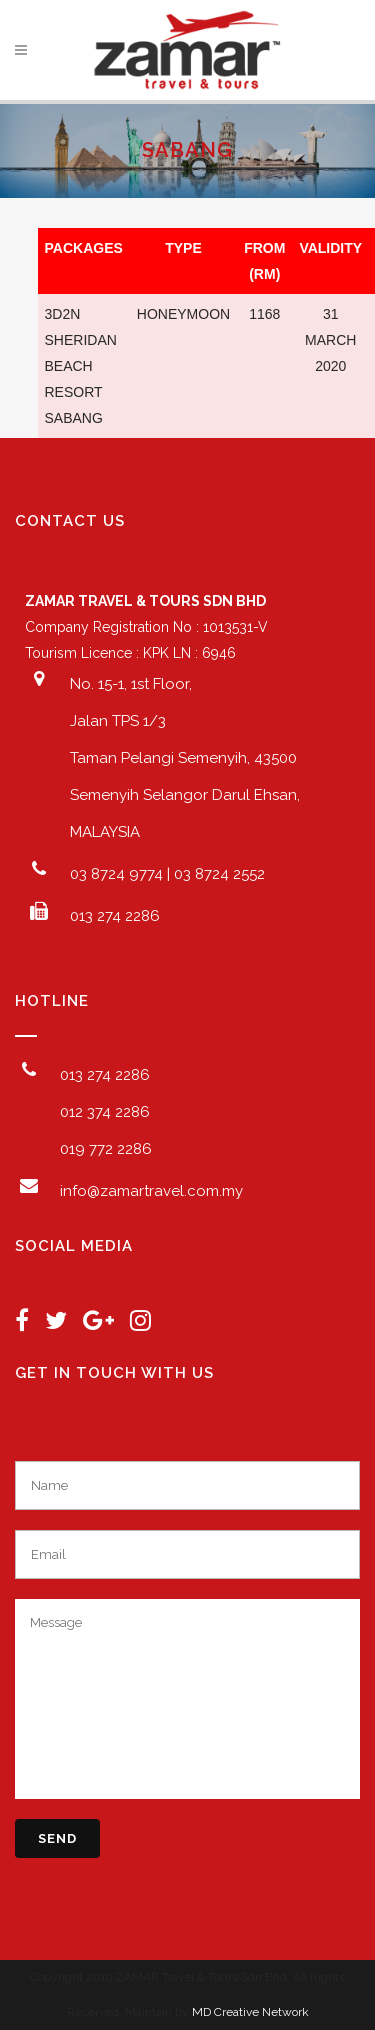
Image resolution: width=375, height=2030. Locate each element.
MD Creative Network (250, 2012)
